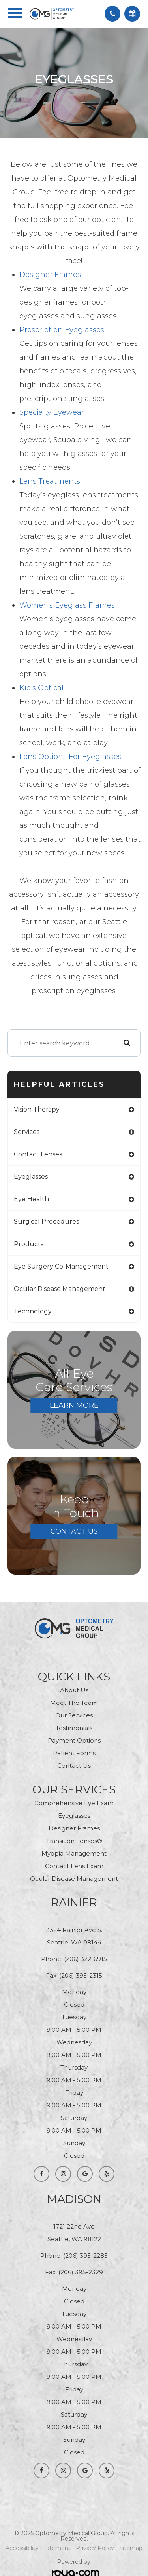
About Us (74, 1690)
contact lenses (38, 1154)
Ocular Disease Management (74, 1878)
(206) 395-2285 (85, 2255)
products (28, 1244)
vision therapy (37, 1109)
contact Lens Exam (74, 1866)
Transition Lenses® (74, 1841)
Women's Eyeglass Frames (67, 605)
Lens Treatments (49, 481)
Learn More (74, 1405)
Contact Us (74, 1531)
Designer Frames (50, 274)
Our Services (74, 1715)
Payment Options (74, 1740)
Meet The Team (74, 1702)
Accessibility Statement (38, 2548)
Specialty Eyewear (51, 412)
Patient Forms (74, 1753)
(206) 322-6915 (85, 1959)
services (26, 1132)
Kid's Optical (41, 687)
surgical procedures (46, 1221)
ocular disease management (59, 1289)
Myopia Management (74, 1853)
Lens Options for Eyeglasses (70, 756)
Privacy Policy (95, 2548)
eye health (31, 1199)
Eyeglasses (74, 1815)
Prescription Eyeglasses (61, 329)
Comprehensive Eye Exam (74, 1803)
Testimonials (74, 1728)
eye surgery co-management (61, 1266)
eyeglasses (31, 1176)
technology (33, 1311)
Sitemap (130, 2548)
